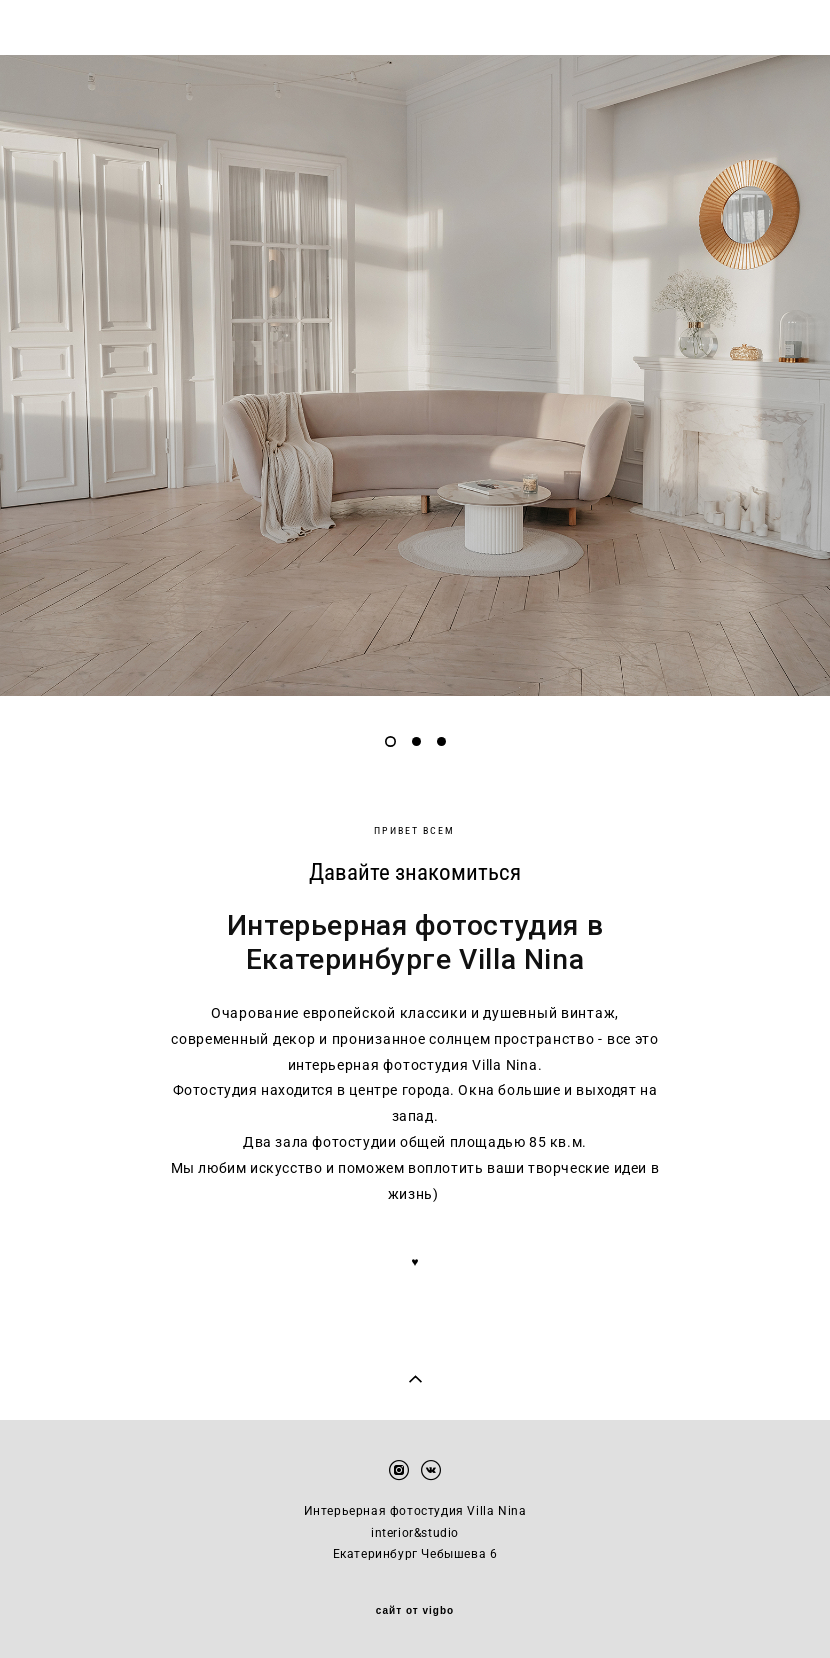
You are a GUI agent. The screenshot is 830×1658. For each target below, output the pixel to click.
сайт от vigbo (415, 1611)
